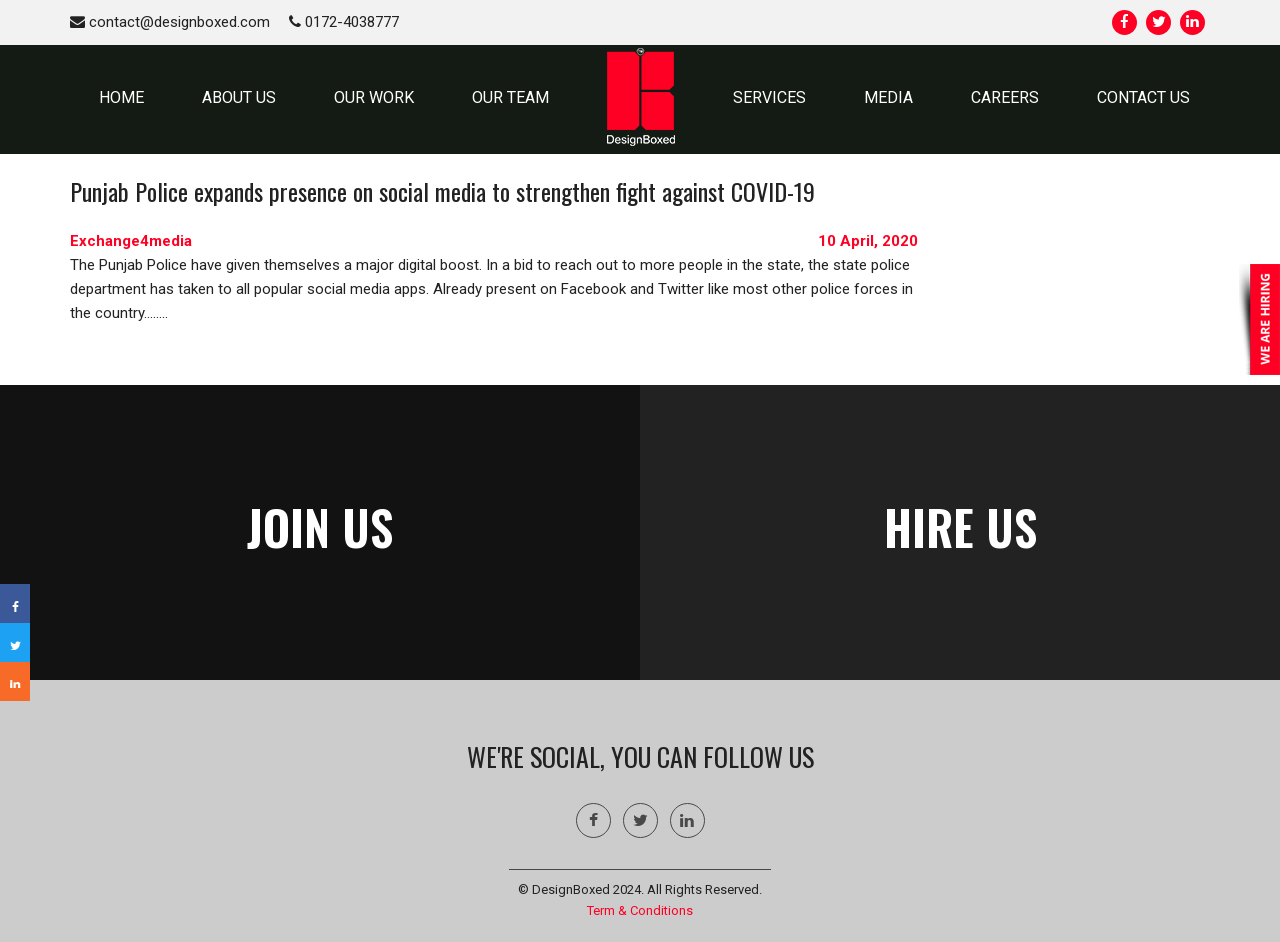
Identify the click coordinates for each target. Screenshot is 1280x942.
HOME (121, 97)
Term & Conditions (640, 910)
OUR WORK (374, 97)
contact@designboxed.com (170, 22)
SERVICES (769, 97)
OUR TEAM (510, 97)
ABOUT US (239, 97)
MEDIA (888, 97)
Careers (1005, 97)
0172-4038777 (344, 22)
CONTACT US (1143, 97)
